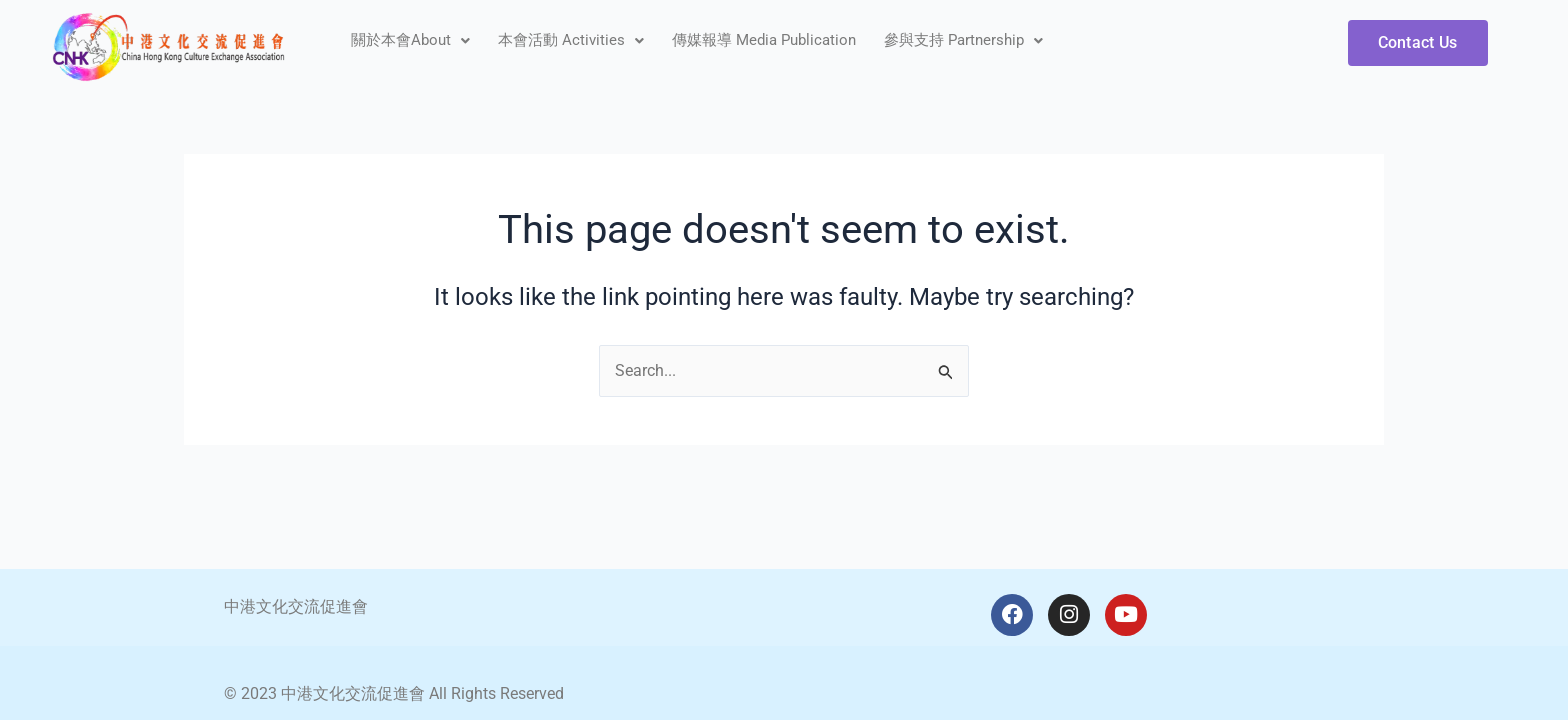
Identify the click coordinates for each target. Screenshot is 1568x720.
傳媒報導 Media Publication (764, 40)
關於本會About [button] (410, 40)
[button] (410, 40)
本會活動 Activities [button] (571, 40)
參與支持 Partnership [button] (963, 40)
